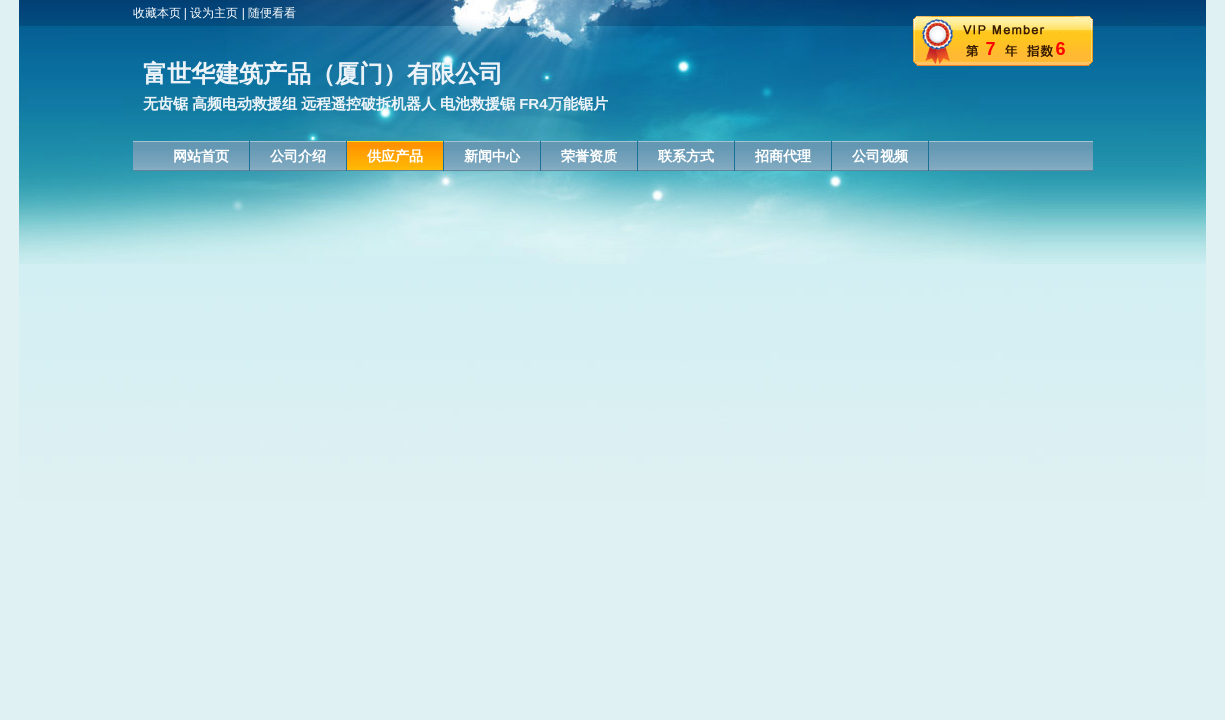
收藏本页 (157, 13)
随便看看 (272, 13)
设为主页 (214, 13)
